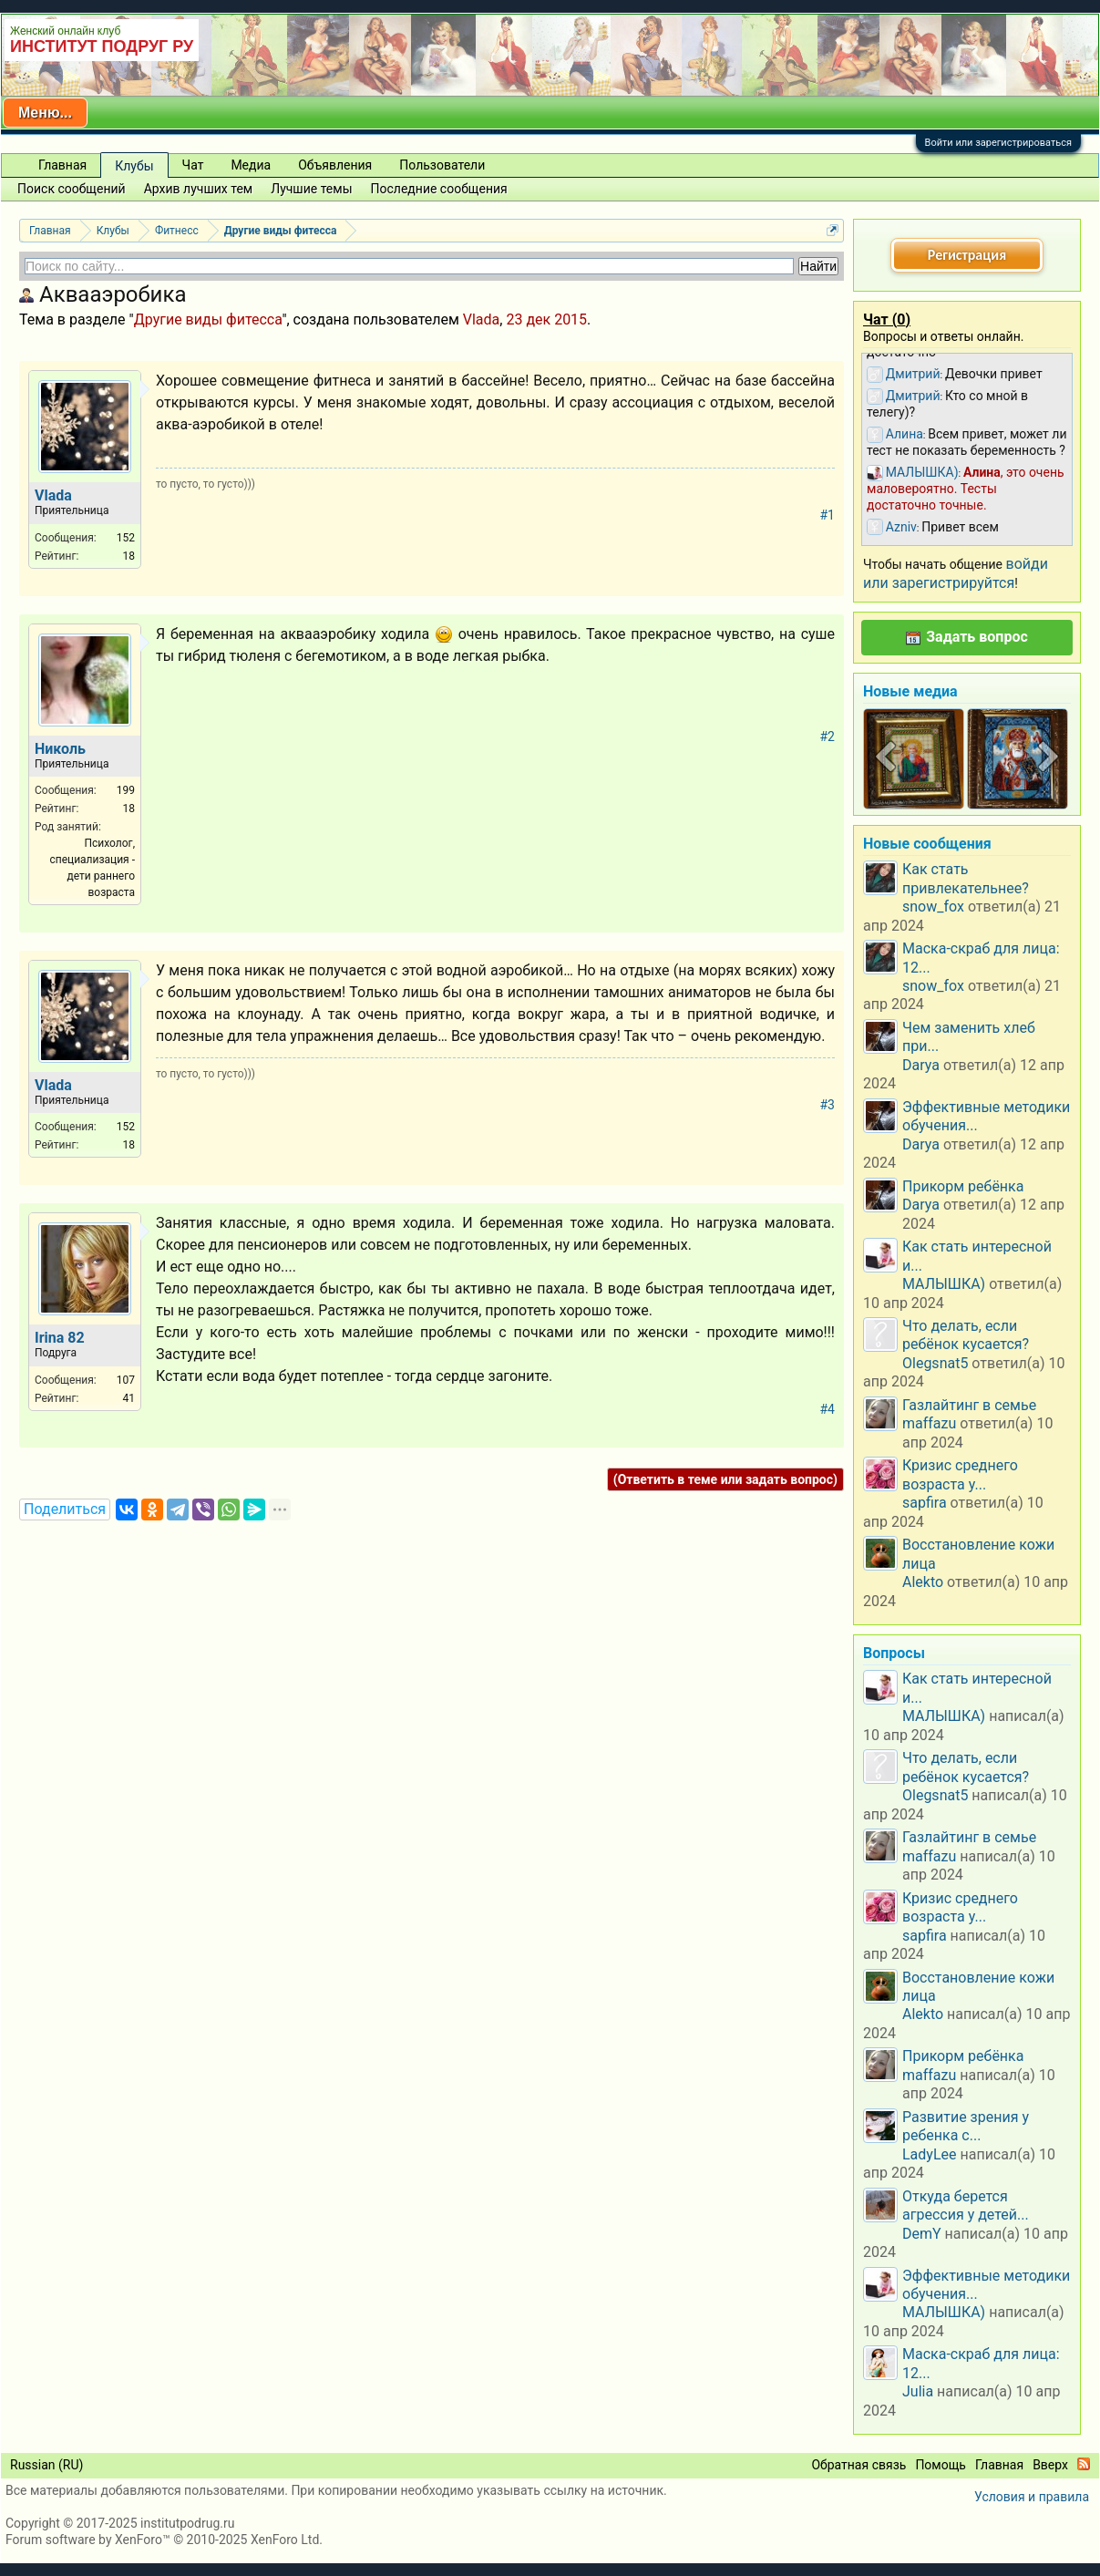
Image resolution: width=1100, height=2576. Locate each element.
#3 (828, 1104)
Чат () (886, 319)
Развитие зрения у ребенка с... (965, 2126)
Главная (62, 165)
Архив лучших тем (198, 188)
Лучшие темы (311, 188)
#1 (828, 515)
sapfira (924, 1502)
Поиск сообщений (71, 188)
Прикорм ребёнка (962, 1186)
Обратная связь (858, 2465)
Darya (921, 1065)
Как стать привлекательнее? (965, 878)
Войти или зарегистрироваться (998, 143)
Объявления (335, 165)
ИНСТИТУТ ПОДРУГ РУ (101, 46)
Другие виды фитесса (208, 319)
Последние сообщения (439, 188)
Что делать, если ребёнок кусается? (965, 1335)
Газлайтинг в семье (969, 1405)
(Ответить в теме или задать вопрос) (725, 1479)
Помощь (940, 2465)
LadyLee (929, 2154)
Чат (193, 165)
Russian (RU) (46, 2465)
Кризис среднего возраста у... (960, 1474)
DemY (921, 2233)
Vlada (481, 319)
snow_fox (933, 906)
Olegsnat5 (935, 1363)
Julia (917, 2391)
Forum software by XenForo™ (164, 2539)
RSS (1083, 2464)
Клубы (134, 166)
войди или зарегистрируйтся (955, 573)
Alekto (922, 1582)
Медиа (251, 165)
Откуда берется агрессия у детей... (965, 2205)
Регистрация (967, 254)
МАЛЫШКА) (943, 1284)
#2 (828, 736)
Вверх (1050, 2465)
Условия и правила (1031, 2496)
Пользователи (442, 165)
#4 (828, 1409)
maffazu (929, 1423)
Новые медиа (910, 691)
